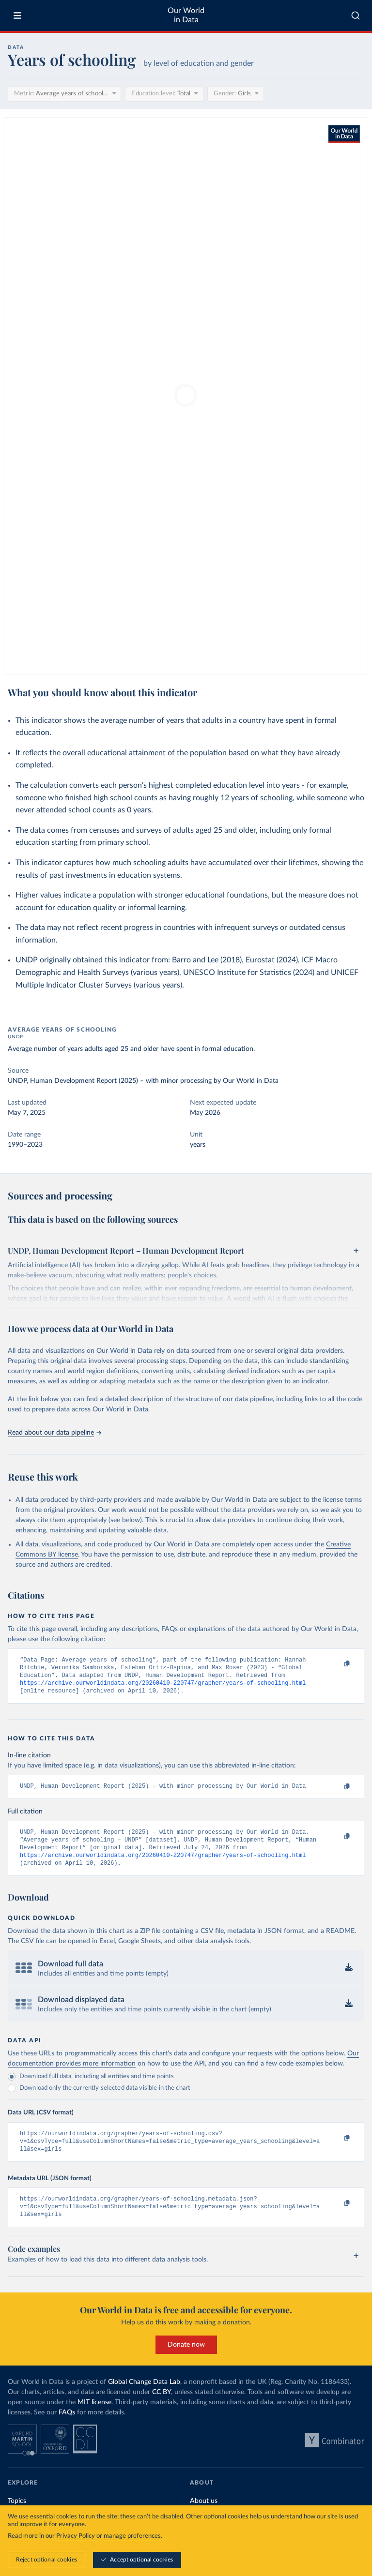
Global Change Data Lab (144, 2398)
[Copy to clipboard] (336, 1664)
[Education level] (164, 94)
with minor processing (179, 1081)
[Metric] (64, 94)
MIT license (94, 2418)
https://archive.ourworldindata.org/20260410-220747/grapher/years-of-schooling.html (163, 1687)
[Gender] (235, 94)
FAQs (67, 2429)
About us (203, 2517)
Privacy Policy (75, 2561)
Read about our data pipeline (54, 1432)
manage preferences (132, 2561)
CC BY (161, 2408)
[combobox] (355, 15)
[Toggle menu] (17, 15)
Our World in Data (186, 15)
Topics (17, 2517)
